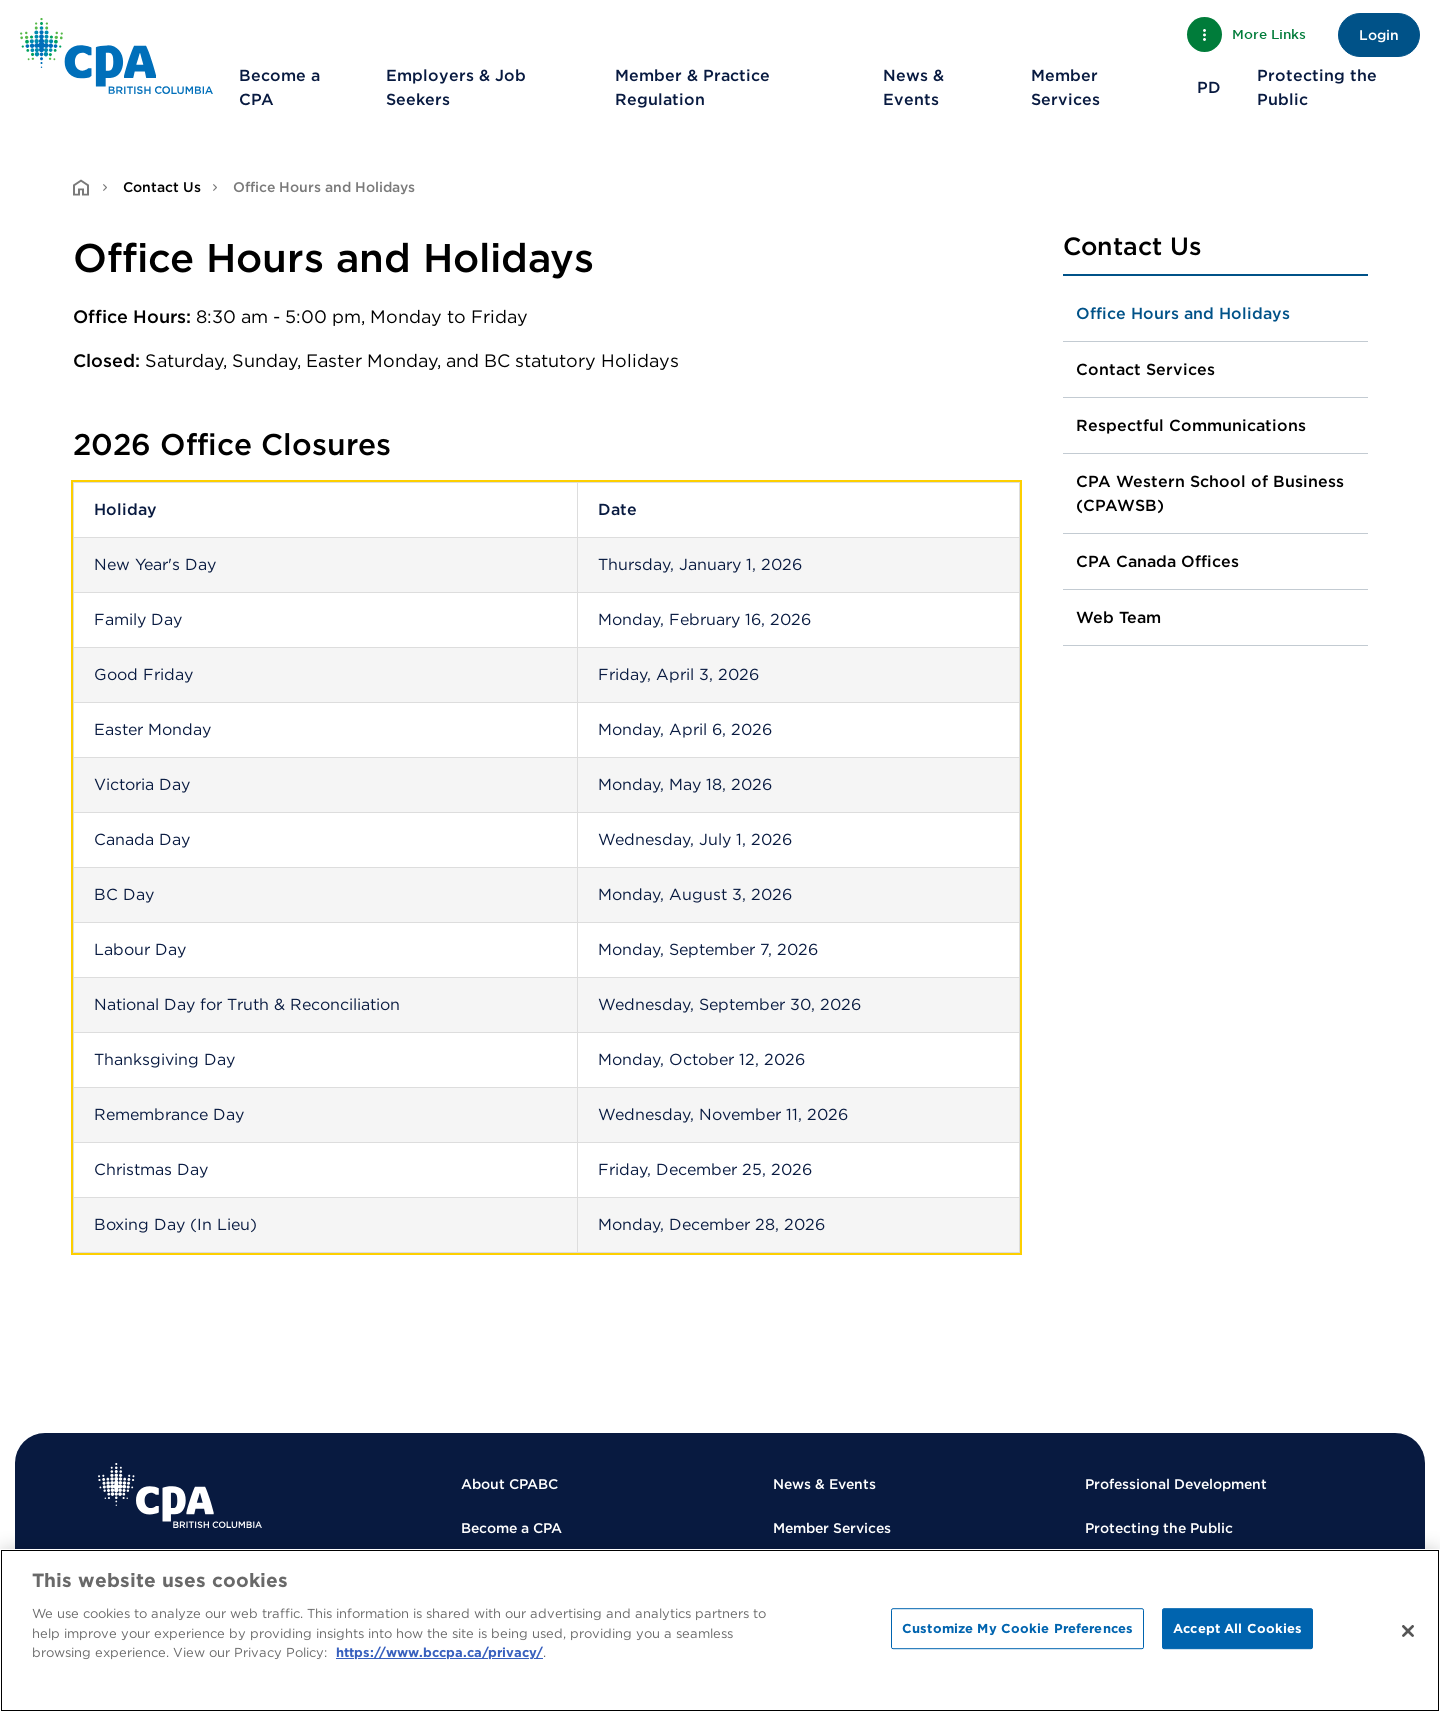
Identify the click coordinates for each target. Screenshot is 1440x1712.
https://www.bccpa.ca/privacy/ (439, 1652)
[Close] (1408, 1631)
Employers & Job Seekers (456, 87)
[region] (720, 1630)
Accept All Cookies (1237, 1628)
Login (1379, 35)
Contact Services (1145, 369)
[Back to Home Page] (116, 56)
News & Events (913, 87)
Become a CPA (279, 87)
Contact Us (162, 187)
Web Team (1118, 617)
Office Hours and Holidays (1183, 313)
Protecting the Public (1317, 87)
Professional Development (1176, 1484)
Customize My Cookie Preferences (1017, 1628)
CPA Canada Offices (1157, 561)
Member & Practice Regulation (692, 87)
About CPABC (509, 1484)
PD (1209, 87)
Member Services (1065, 87)
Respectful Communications (1191, 425)
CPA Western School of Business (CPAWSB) (1210, 493)
